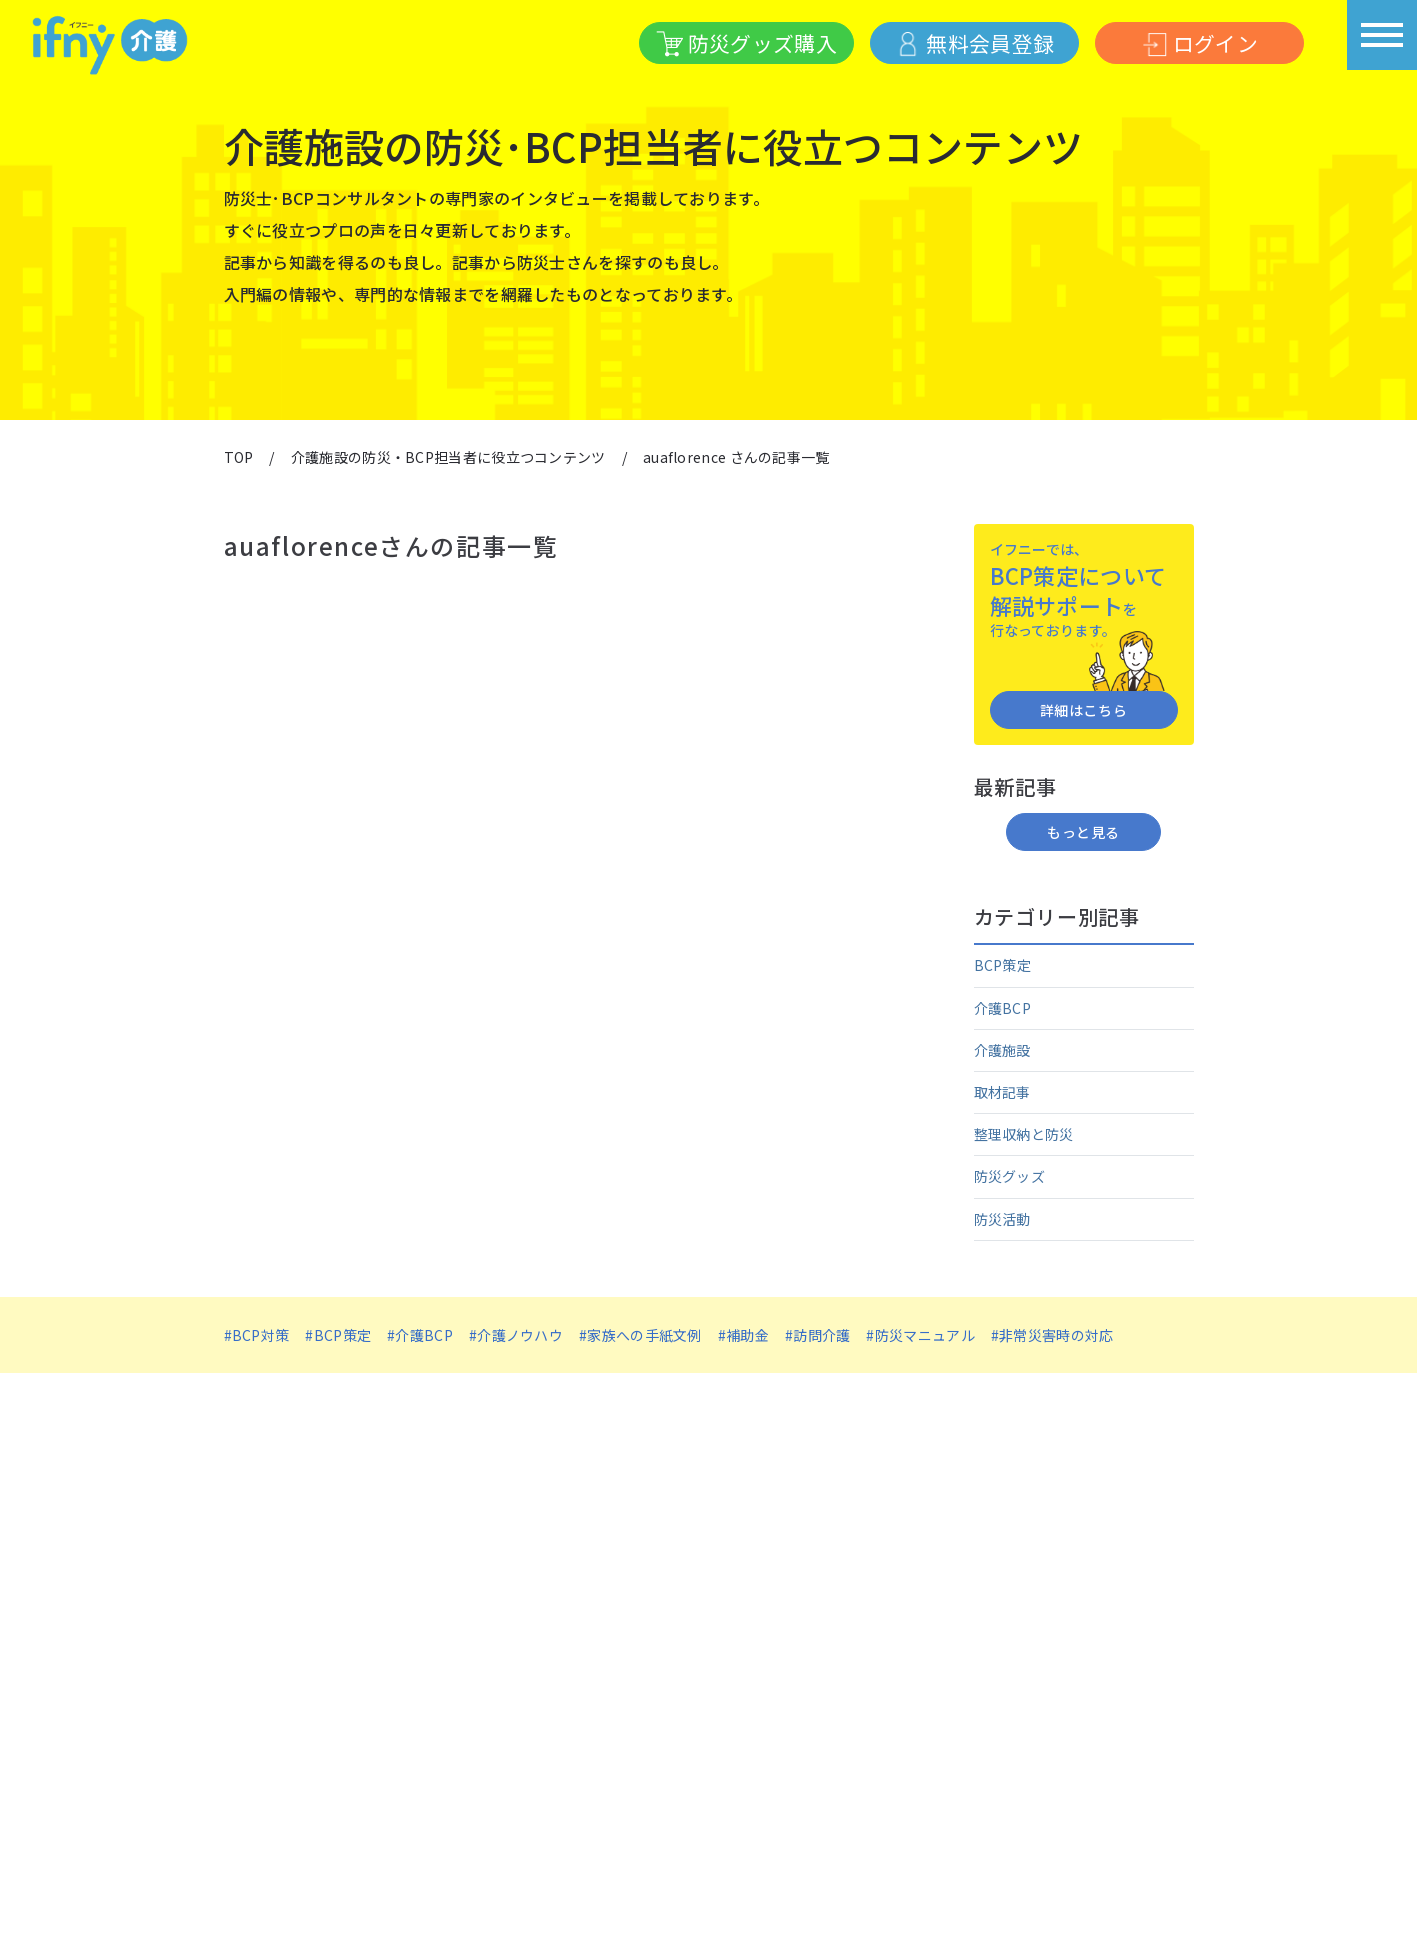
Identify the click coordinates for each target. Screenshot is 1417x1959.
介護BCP (1003, 1008)
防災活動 (1002, 1219)
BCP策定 (1003, 965)
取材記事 (1002, 1092)
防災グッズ (1010, 1176)
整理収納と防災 (1024, 1134)
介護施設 (1002, 1050)
